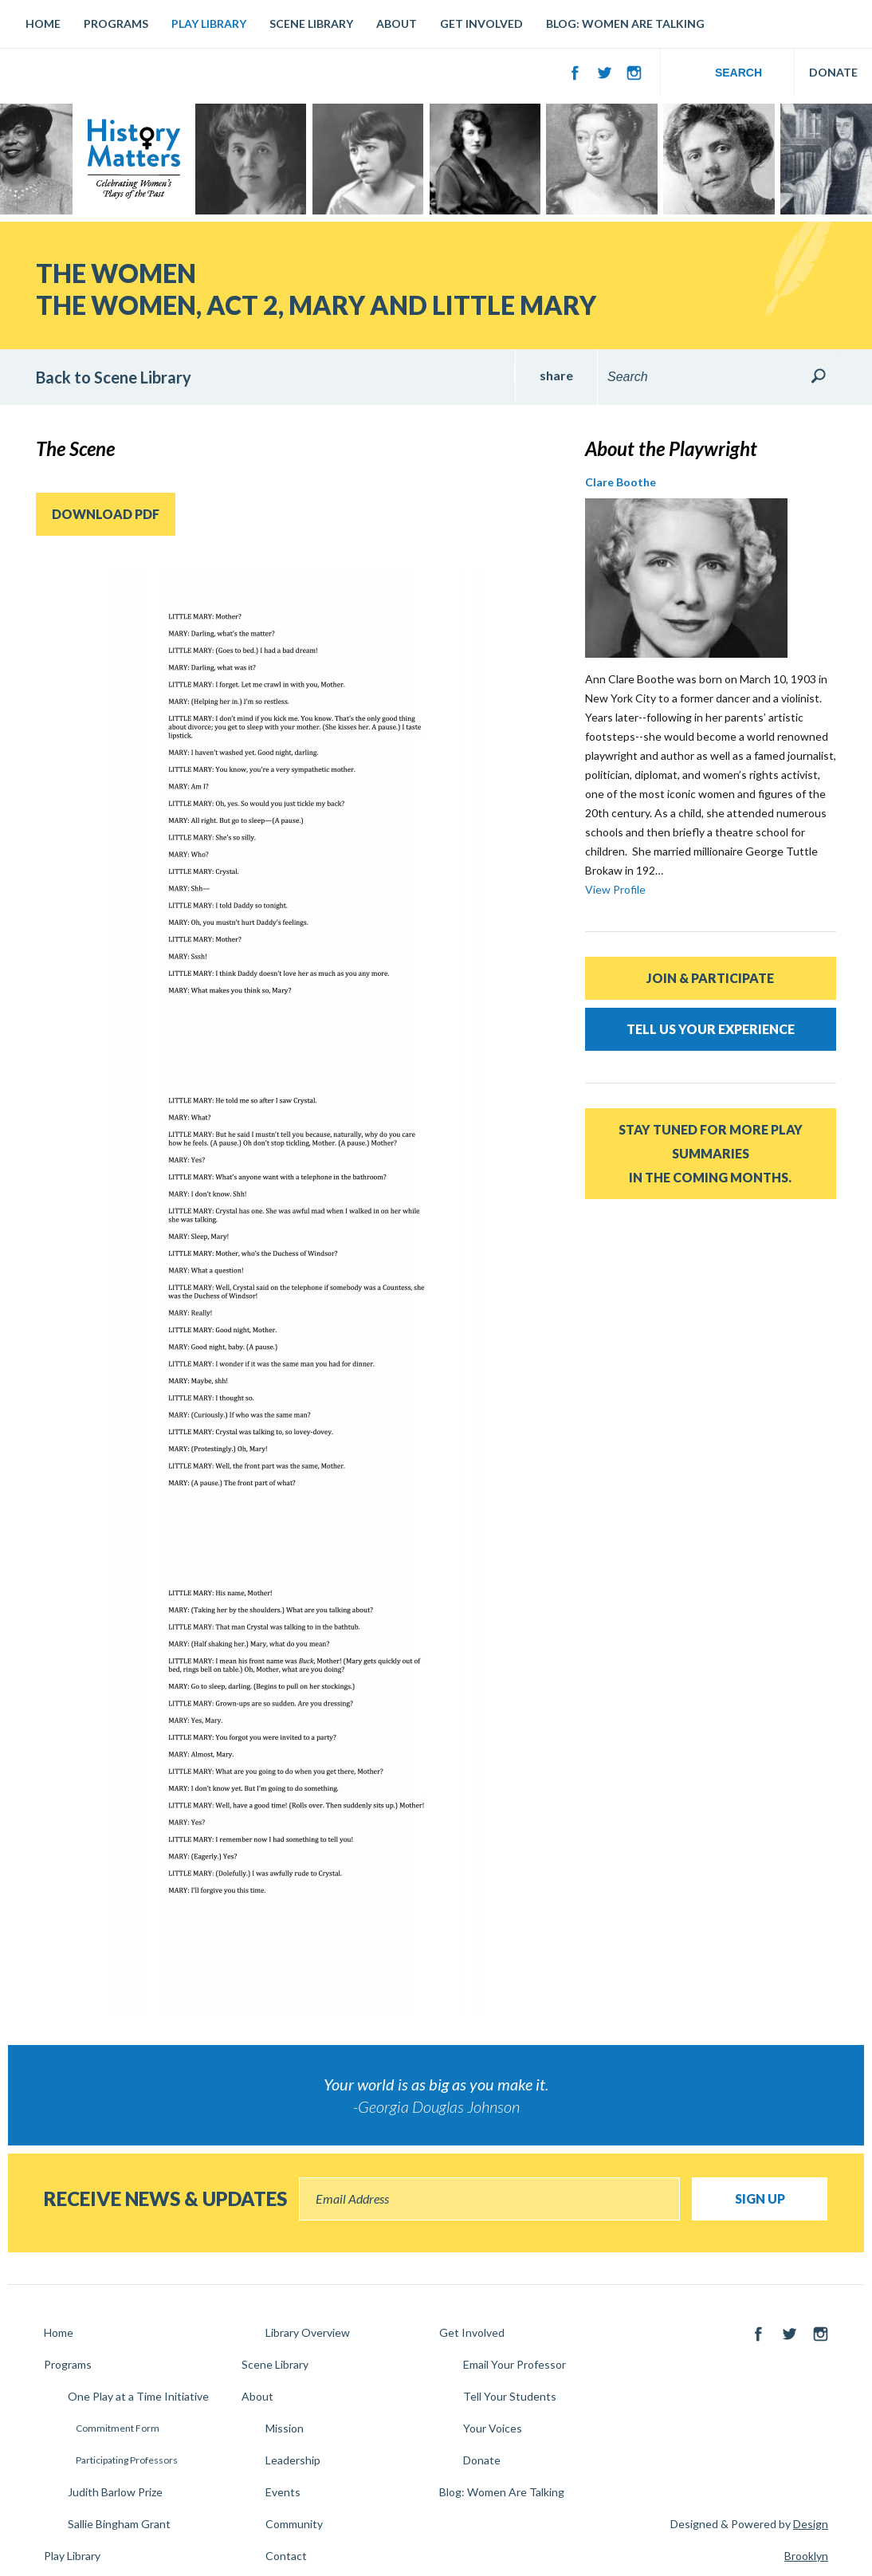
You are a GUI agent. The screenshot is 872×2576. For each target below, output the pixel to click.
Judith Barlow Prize (115, 2492)
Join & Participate (710, 977)
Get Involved (481, 23)
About (396, 23)
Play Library (208, 23)
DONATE (833, 72)
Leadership (292, 2460)
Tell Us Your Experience (711, 1028)
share (556, 375)
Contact (286, 2555)
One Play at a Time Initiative (138, 2396)
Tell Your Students (509, 2396)
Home (43, 23)
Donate (482, 2460)
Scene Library (311, 23)
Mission (284, 2428)
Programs (116, 23)
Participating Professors (127, 2460)
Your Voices (492, 2428)
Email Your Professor (514, 2364)
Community (294, 2524)
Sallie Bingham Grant (119, 2524)
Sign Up (760, 2198)
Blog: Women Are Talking (625, 23)
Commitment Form (117, 2428)
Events (282, 2492)
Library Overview (307, 2332)
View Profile (615, 889)
